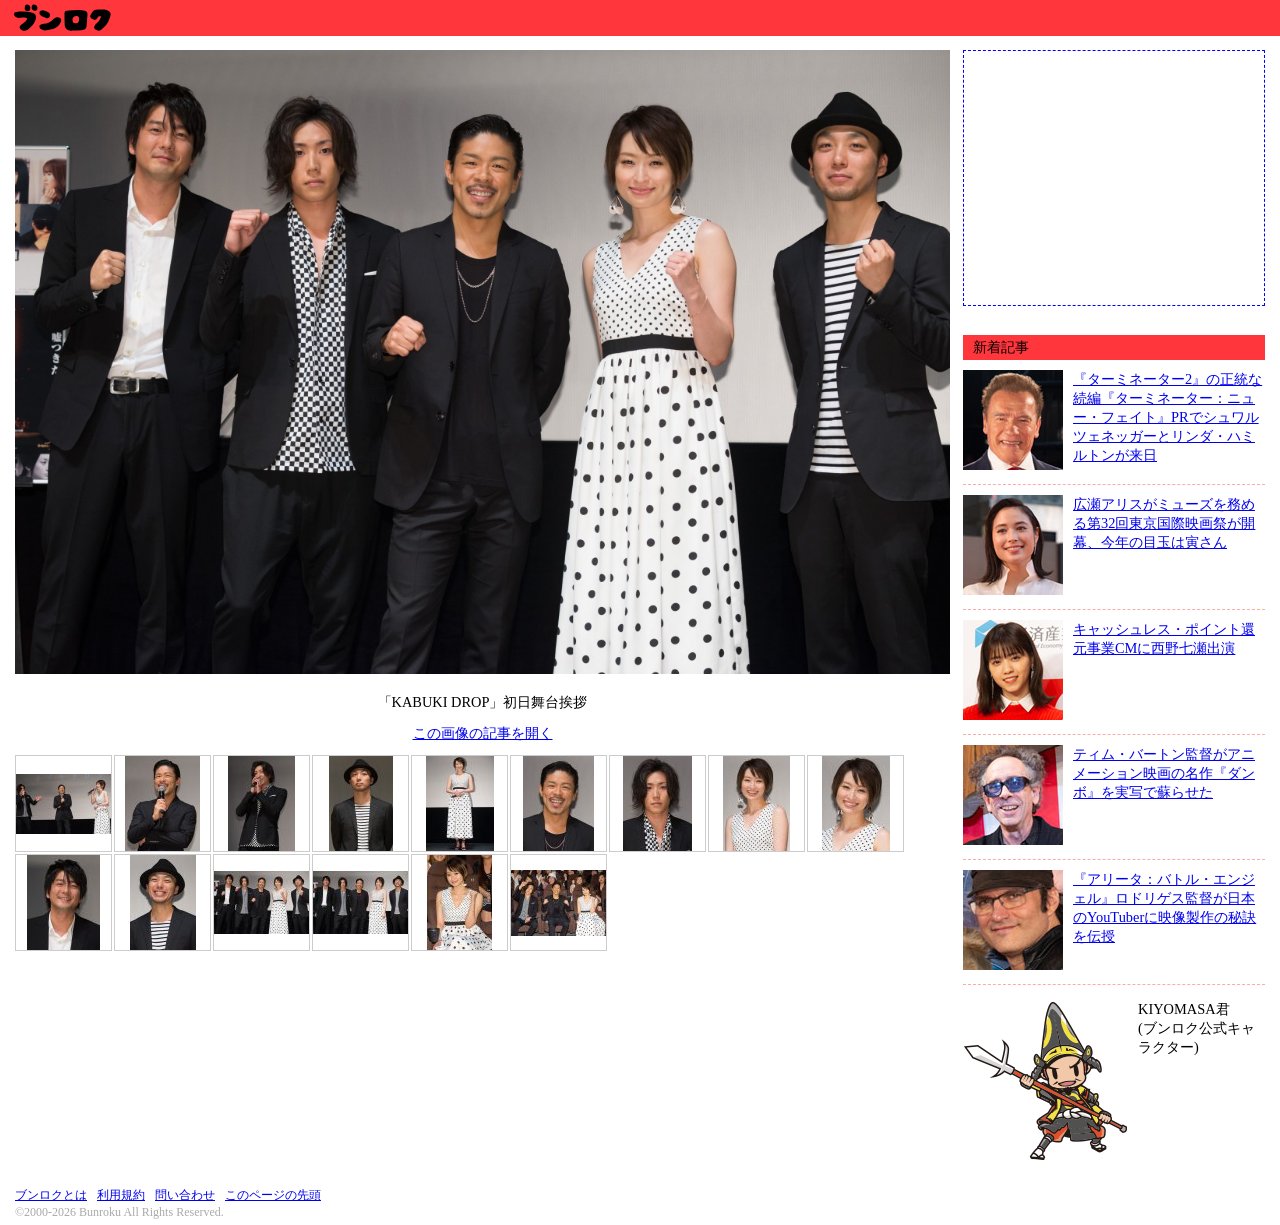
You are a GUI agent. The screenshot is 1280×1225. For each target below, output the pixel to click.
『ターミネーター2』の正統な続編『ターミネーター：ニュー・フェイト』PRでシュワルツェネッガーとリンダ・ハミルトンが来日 (1167, 417)
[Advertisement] (1114, 176)
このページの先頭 (273, 1195)
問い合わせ (185, 1195)
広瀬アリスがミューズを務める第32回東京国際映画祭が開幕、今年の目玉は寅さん (1164, 523)
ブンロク (61, 17)
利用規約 (121, 1195)
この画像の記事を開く (483, 733)
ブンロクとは (51, 1195)
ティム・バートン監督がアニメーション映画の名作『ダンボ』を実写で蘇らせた (1164, 773)
